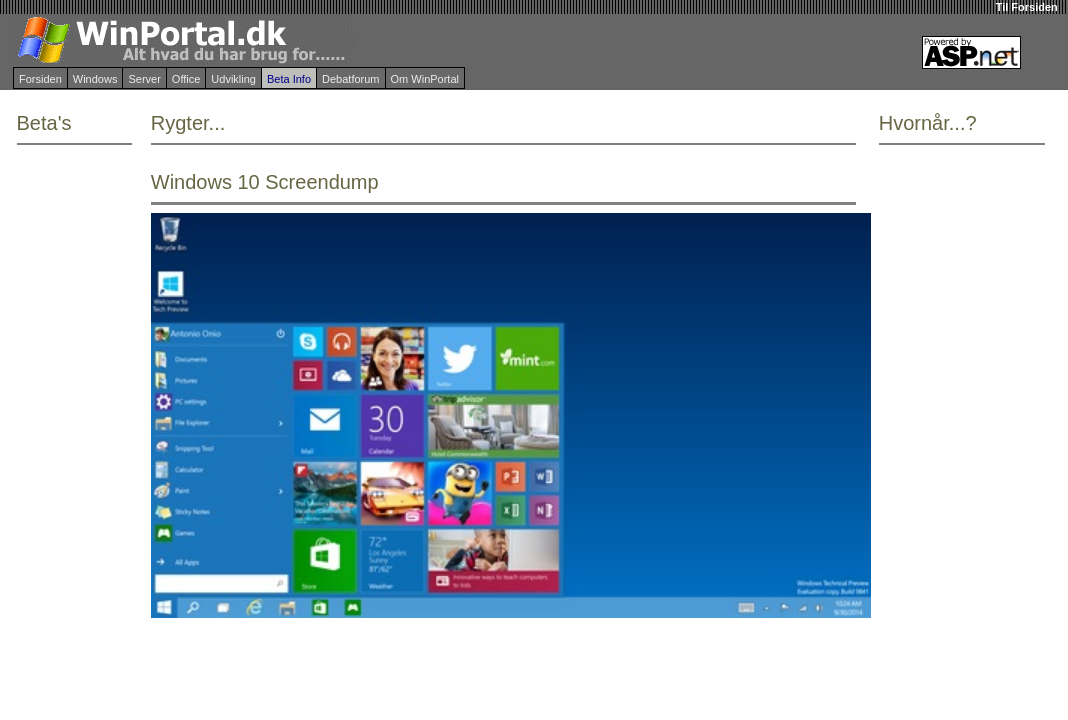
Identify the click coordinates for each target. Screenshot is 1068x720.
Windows (95, 79)
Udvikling (233, 79)
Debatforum (350, 79)
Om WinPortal (425, 79)
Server (144, 79)
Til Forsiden (1027, 7)
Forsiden (40, 79)
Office (186, 79)
